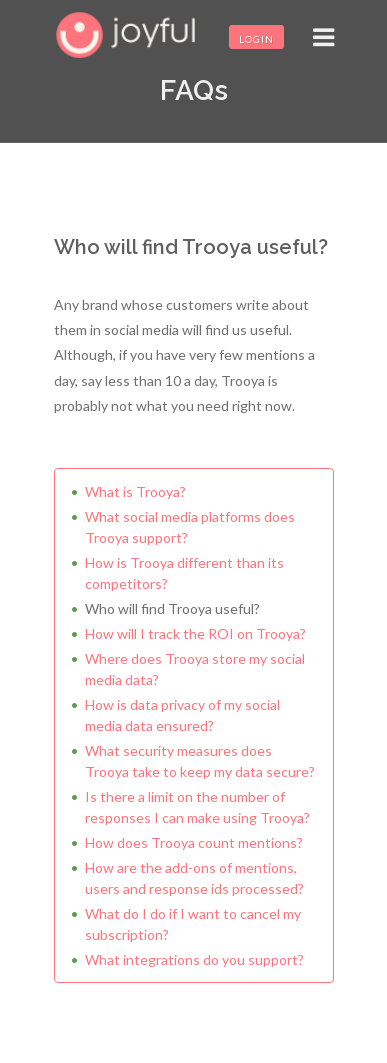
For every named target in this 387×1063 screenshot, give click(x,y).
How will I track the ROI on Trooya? (195, 633)
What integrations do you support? (194, 959)
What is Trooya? (135, 491)
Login (256, 39)
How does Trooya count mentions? (194, 842)
